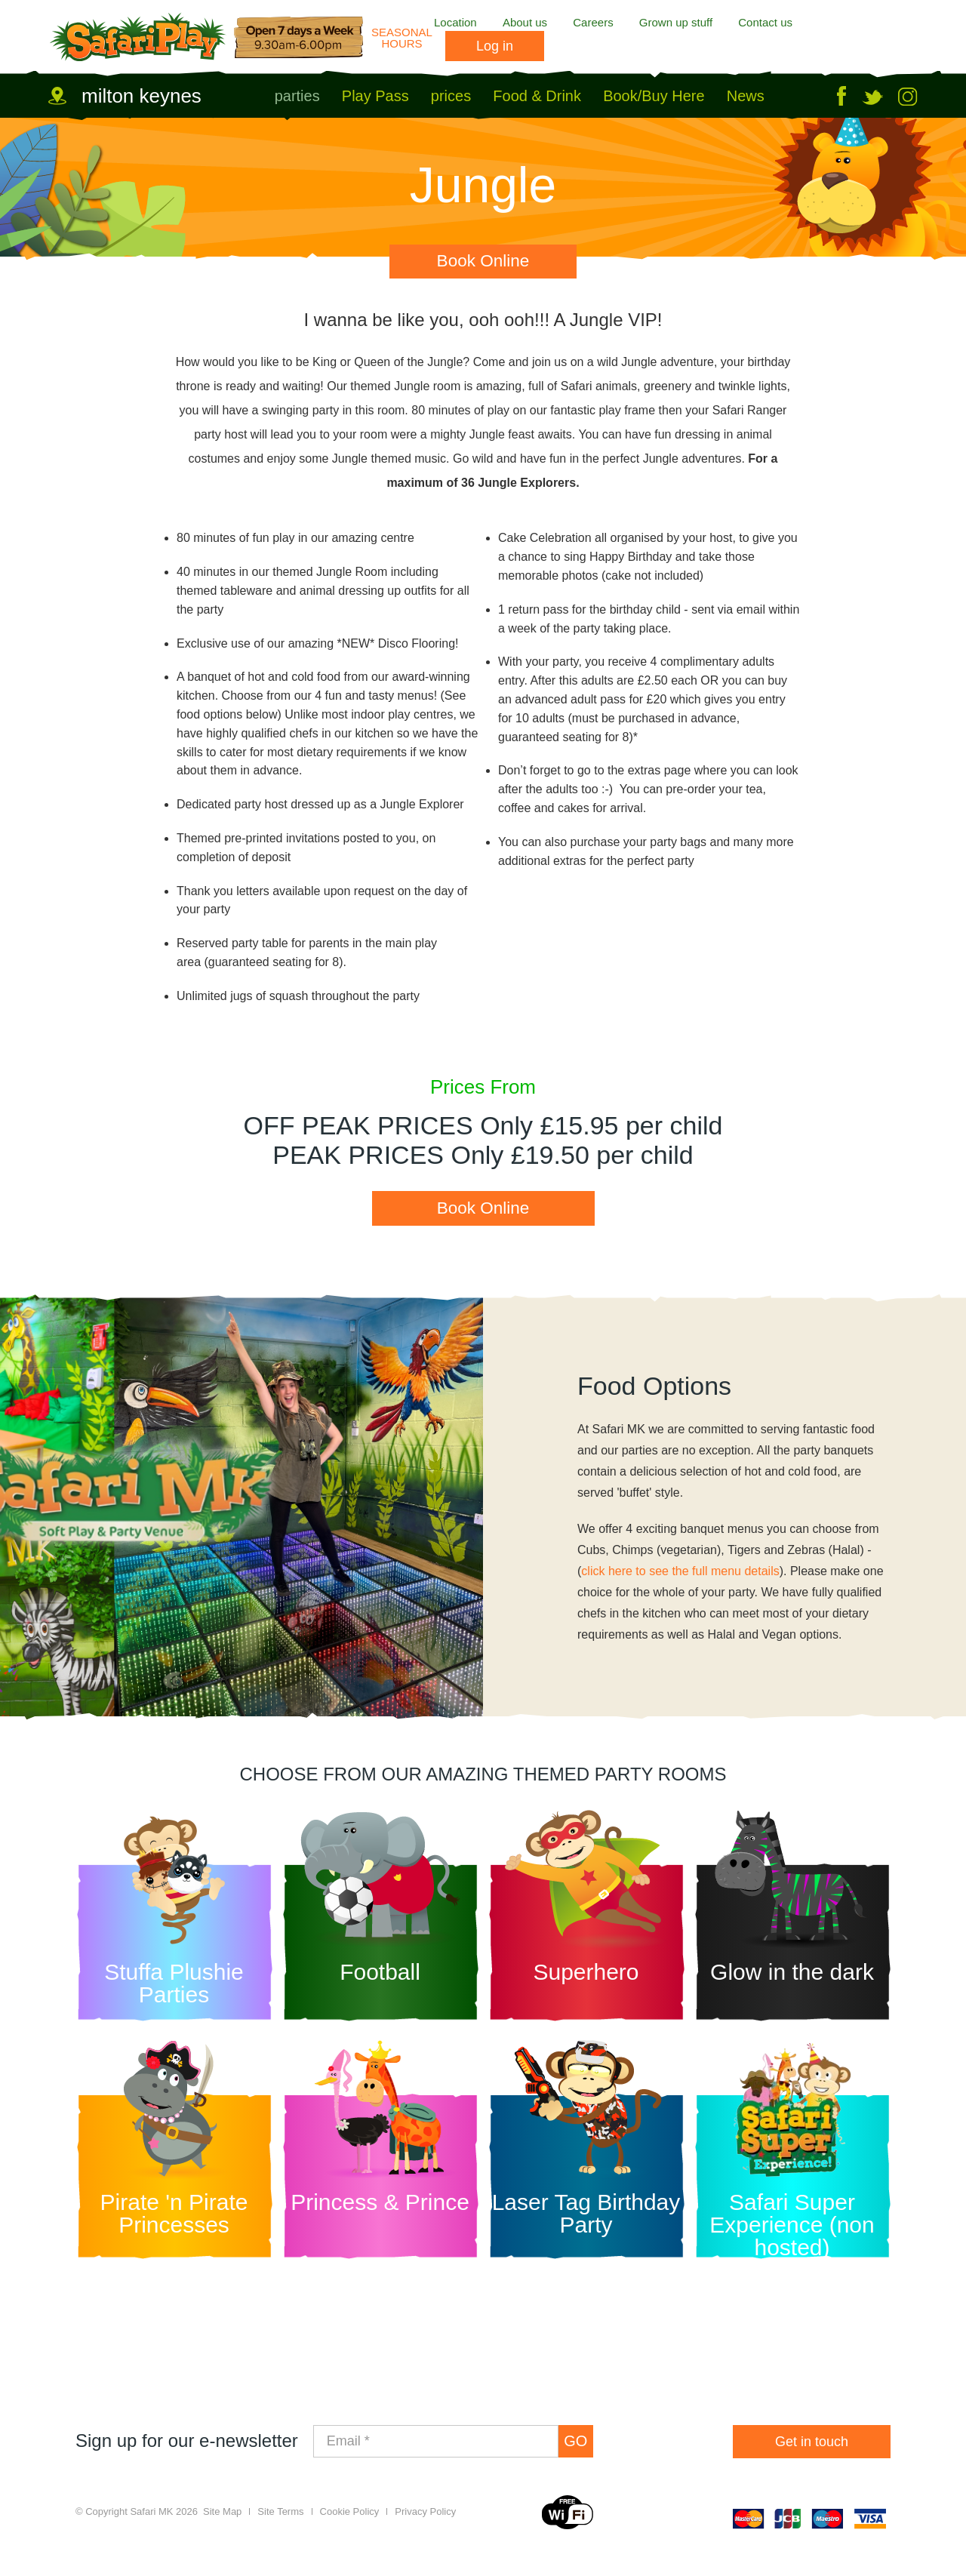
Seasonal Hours (401, 37)
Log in (494, 46)
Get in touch (811, 2449)
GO (582, 2449)
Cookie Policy (350, 2520)
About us (525, 22)
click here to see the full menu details (680, 1579)
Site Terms (280, 2520)
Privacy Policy (425, 2520)
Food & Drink (537, 96)
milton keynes (142, 96)
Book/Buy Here (653, 96)
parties (297, 96)
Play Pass (375, 96)
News (745, 96)
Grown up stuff (675, 22)
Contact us (765, 22)
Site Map (222, 2520)
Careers (593, 22)
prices (451, 96)
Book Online (483, 260)
